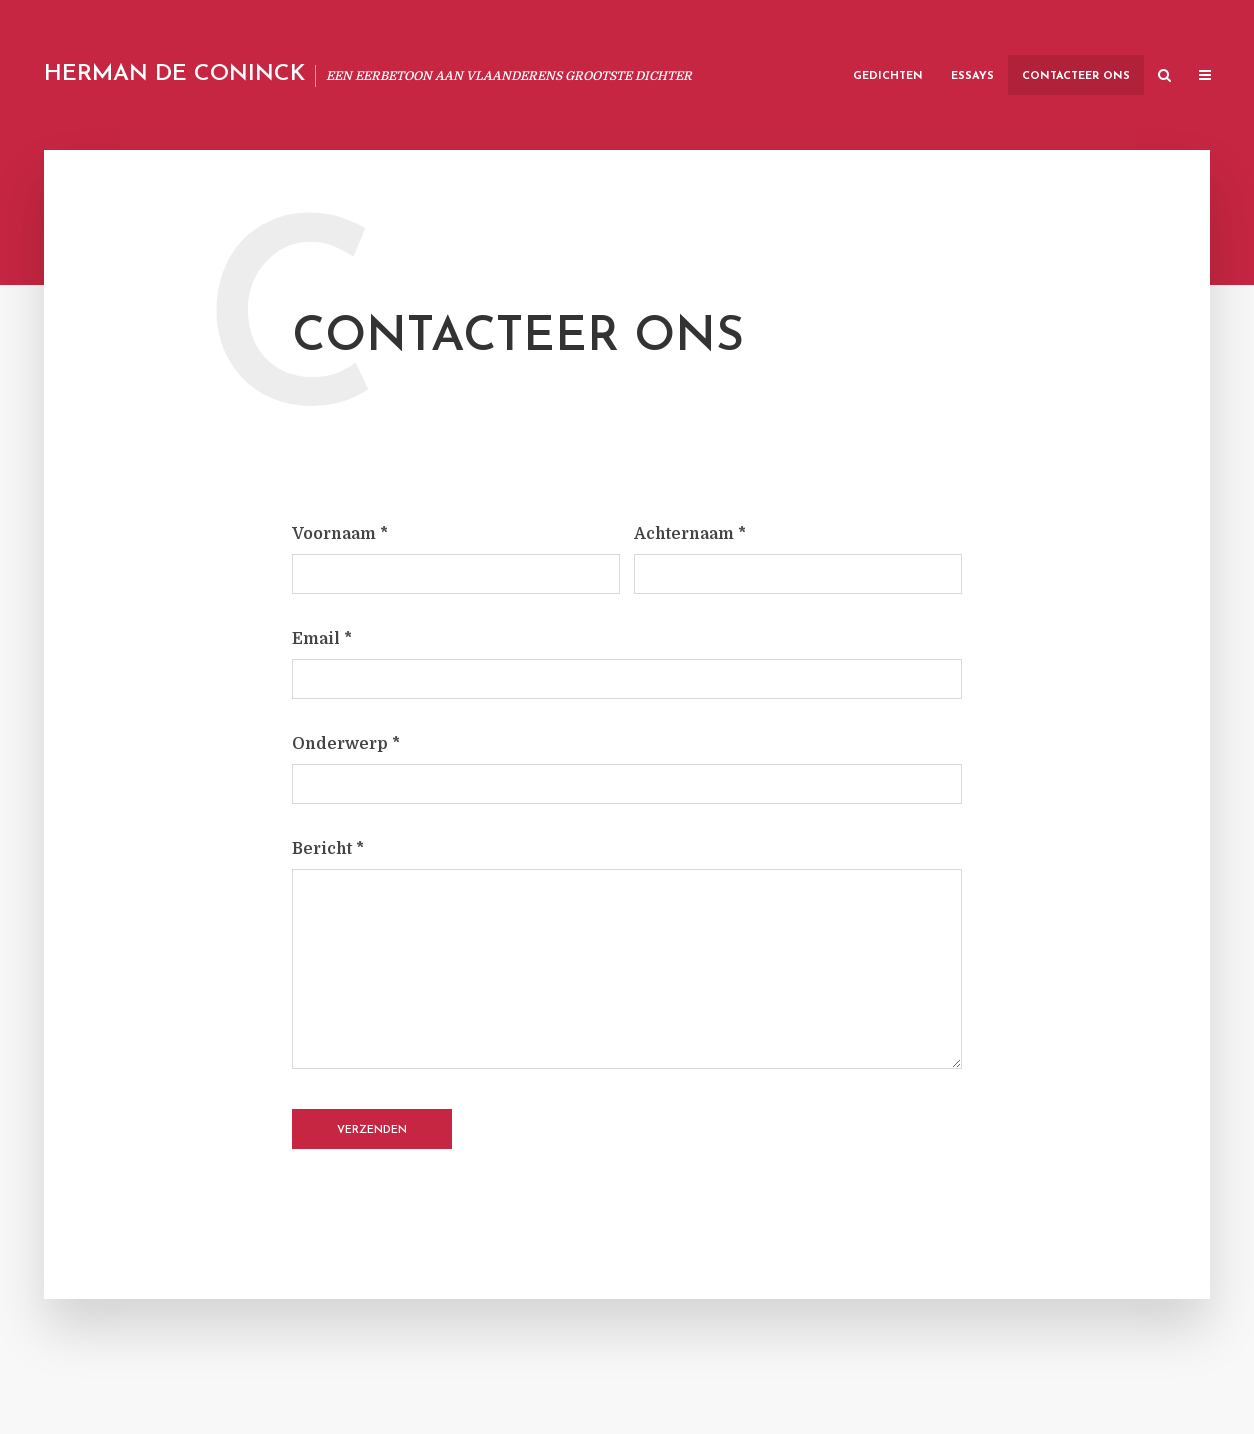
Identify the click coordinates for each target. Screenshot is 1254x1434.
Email (322, 639)
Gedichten (888, 76)
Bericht (328, 849)
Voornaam (340, 534)
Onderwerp (346, 744)
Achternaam (690, 534)
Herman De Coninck (174, 74)
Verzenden (372, 1130)
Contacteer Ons (1076, 76)
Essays (972, 76)
